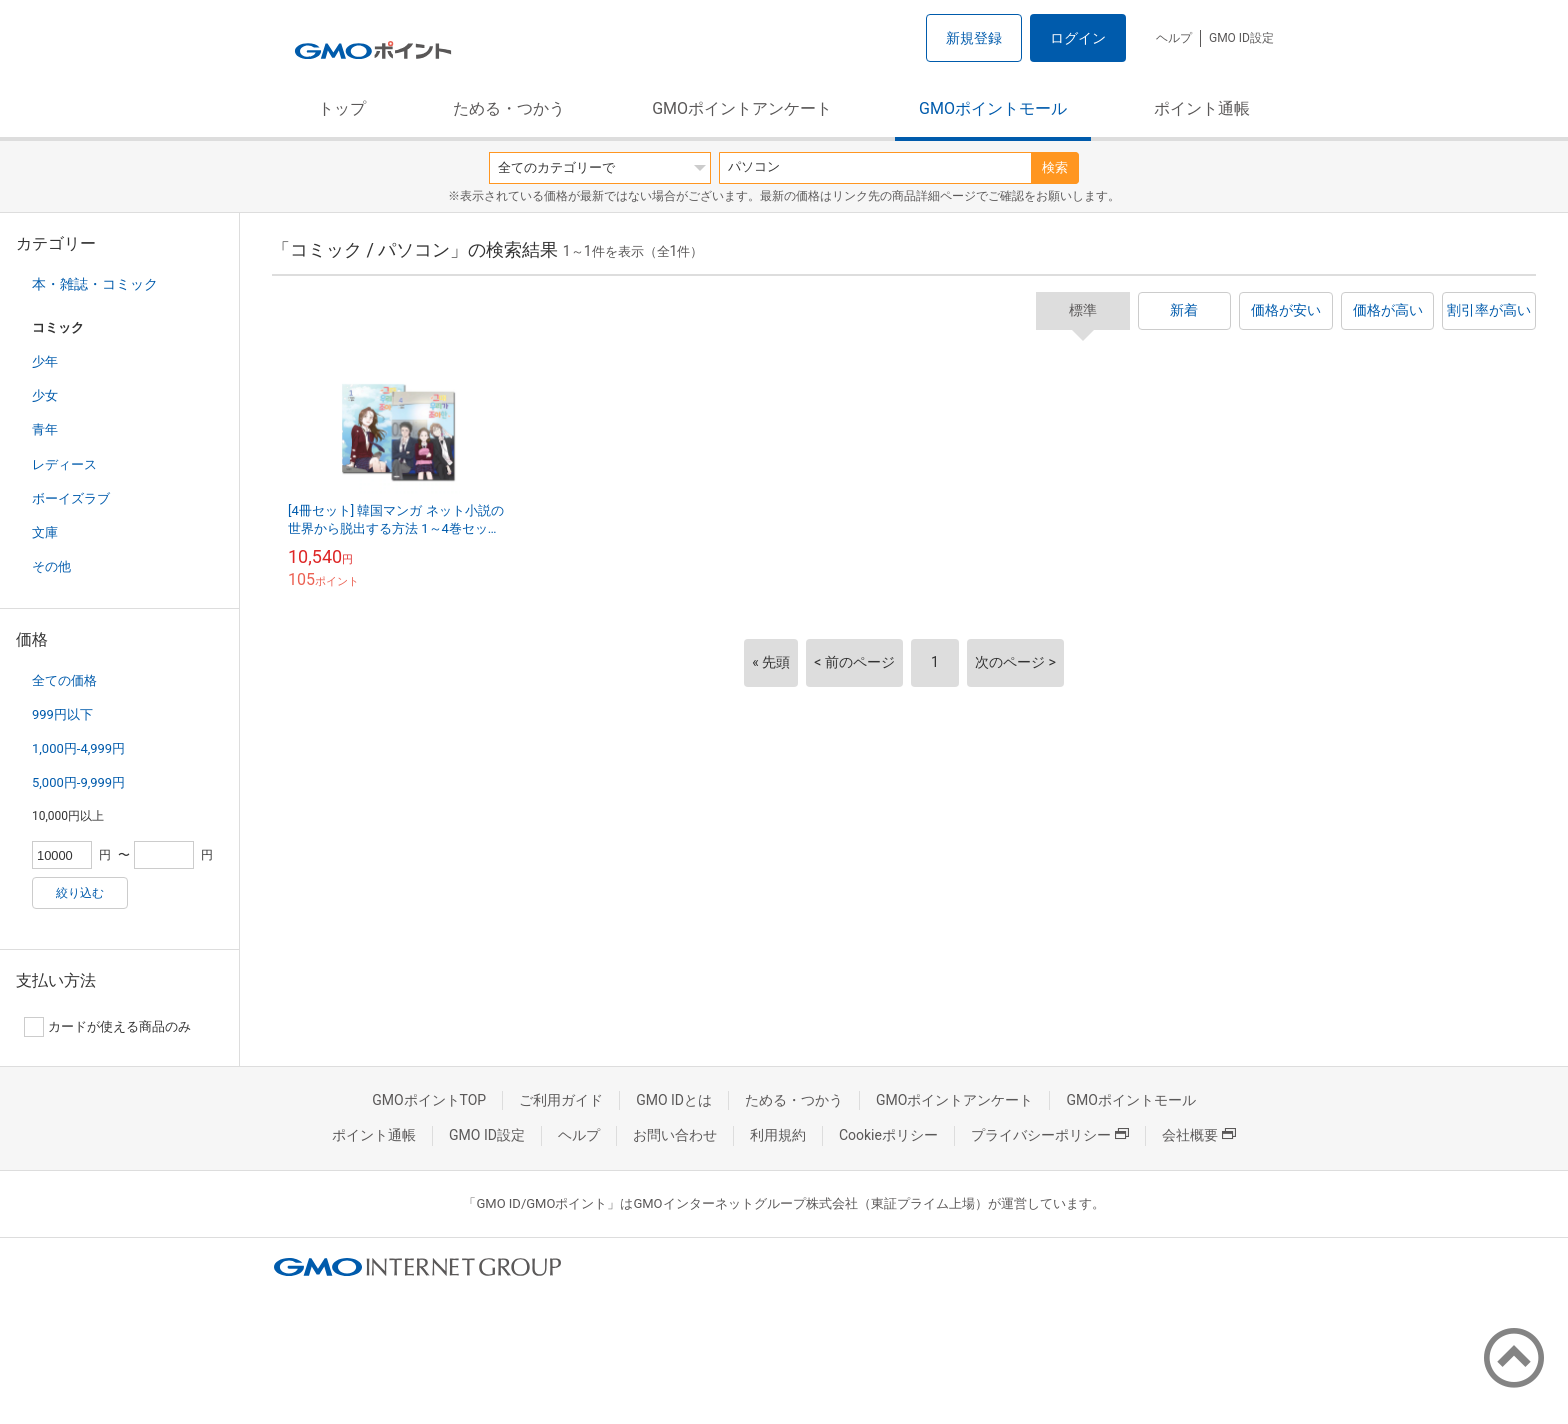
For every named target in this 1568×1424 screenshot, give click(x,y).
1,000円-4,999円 (78, 748)
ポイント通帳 (1202, 108)
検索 (1055, 167)
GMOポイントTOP (429, 1100)
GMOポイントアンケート (742, 108)
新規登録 (974, 38)
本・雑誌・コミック (95, 284)
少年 (45, 361)
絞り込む (80, 893)
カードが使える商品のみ (107, 1027)
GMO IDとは (674, 1100)
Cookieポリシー (888, 1135)
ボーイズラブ (71, 498)
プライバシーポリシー (1050, 1135)
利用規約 (778, 1135)
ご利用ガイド (561, 1100)
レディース (64, 464)
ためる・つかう (509, 108)
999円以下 (62, 714)
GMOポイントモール (993, 108)
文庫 (45, 532)
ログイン (1078, 38)
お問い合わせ (675, 1135)
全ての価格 (64, 680)
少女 (45, 395)
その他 (51, 566)
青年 (45, 429)
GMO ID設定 (1241, 38)
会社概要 (1199, 1135)
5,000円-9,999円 (78, 782)
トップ (342, 108)
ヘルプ (1174, 38)
